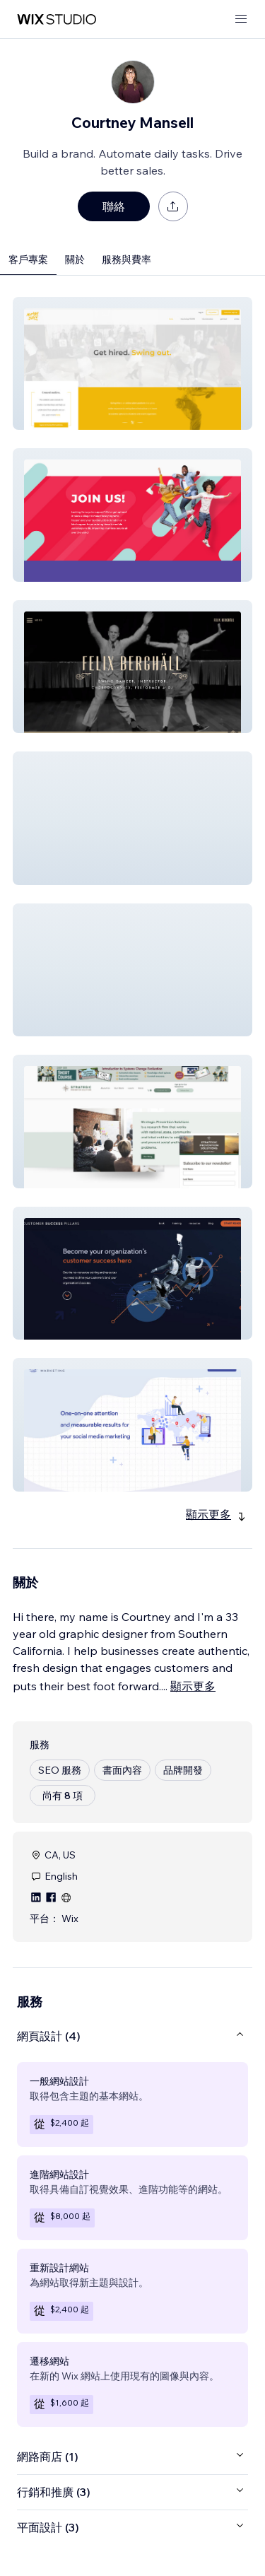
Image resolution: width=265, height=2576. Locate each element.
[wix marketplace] (56, 19)
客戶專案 (28, 259)
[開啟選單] (240, 19)
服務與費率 (126, 259)
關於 (75, 259)
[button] (132, 363)
